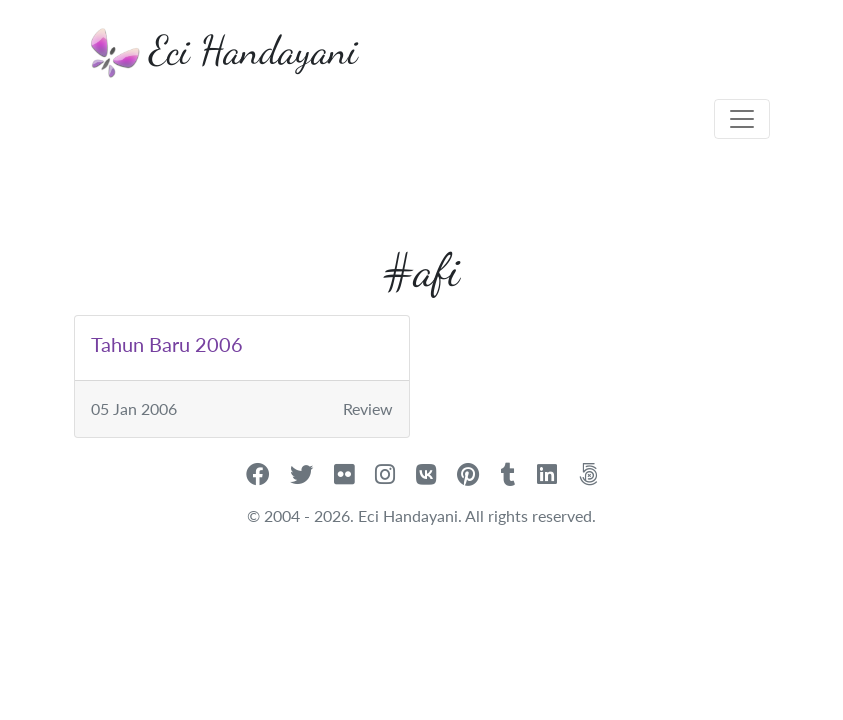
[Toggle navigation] (742, 119)
